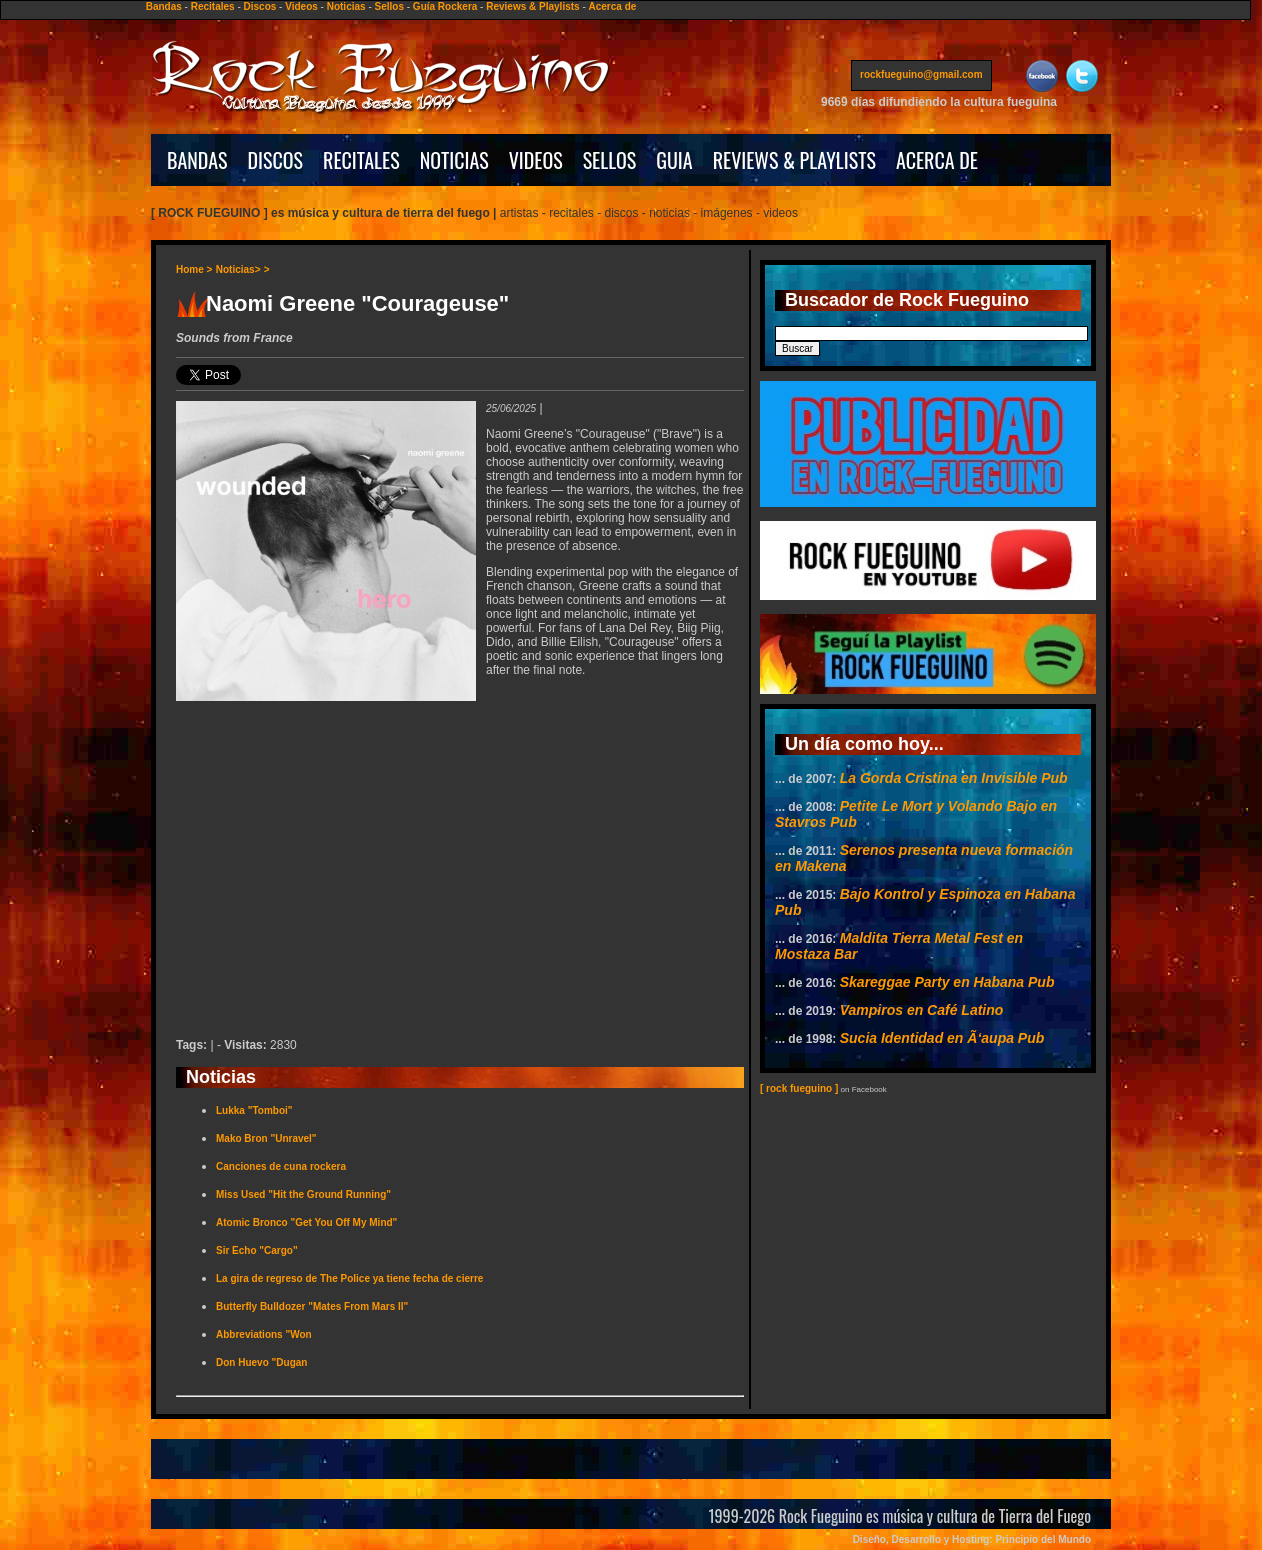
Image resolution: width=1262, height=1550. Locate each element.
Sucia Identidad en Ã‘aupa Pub (942, 1038)
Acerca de (613, 6)
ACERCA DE (937, 160)
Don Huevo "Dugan (261, 1362)
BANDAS (197, 160)
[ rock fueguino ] (799, 1088)
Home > (194, 269)
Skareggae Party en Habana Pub (947, 982)
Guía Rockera (445, 6)
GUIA (674, 160)
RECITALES (361, 160)
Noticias (346, 6)
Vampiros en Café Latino (922, 1010)
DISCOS (276, 160)
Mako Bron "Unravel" (266, 1138)
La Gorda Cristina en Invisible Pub (954, 778)
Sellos (389, 6)
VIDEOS (536, 160)
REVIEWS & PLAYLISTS (794, 160)
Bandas (164, 6)
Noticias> (238, 269)
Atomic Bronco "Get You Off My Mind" (306, 1222)
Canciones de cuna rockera (281, 1166)
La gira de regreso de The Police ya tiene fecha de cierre (349, 1278)
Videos (301, 6)
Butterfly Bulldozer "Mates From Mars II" (312, 1306)
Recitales (213, 6)
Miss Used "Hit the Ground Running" (303, 1194)
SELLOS (610, 160)
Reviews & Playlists (532, 6)
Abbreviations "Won (264, 1334)
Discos (260, 6)
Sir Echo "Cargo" (257, 1250)
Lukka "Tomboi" (254, 1110)
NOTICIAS (454, 160)
